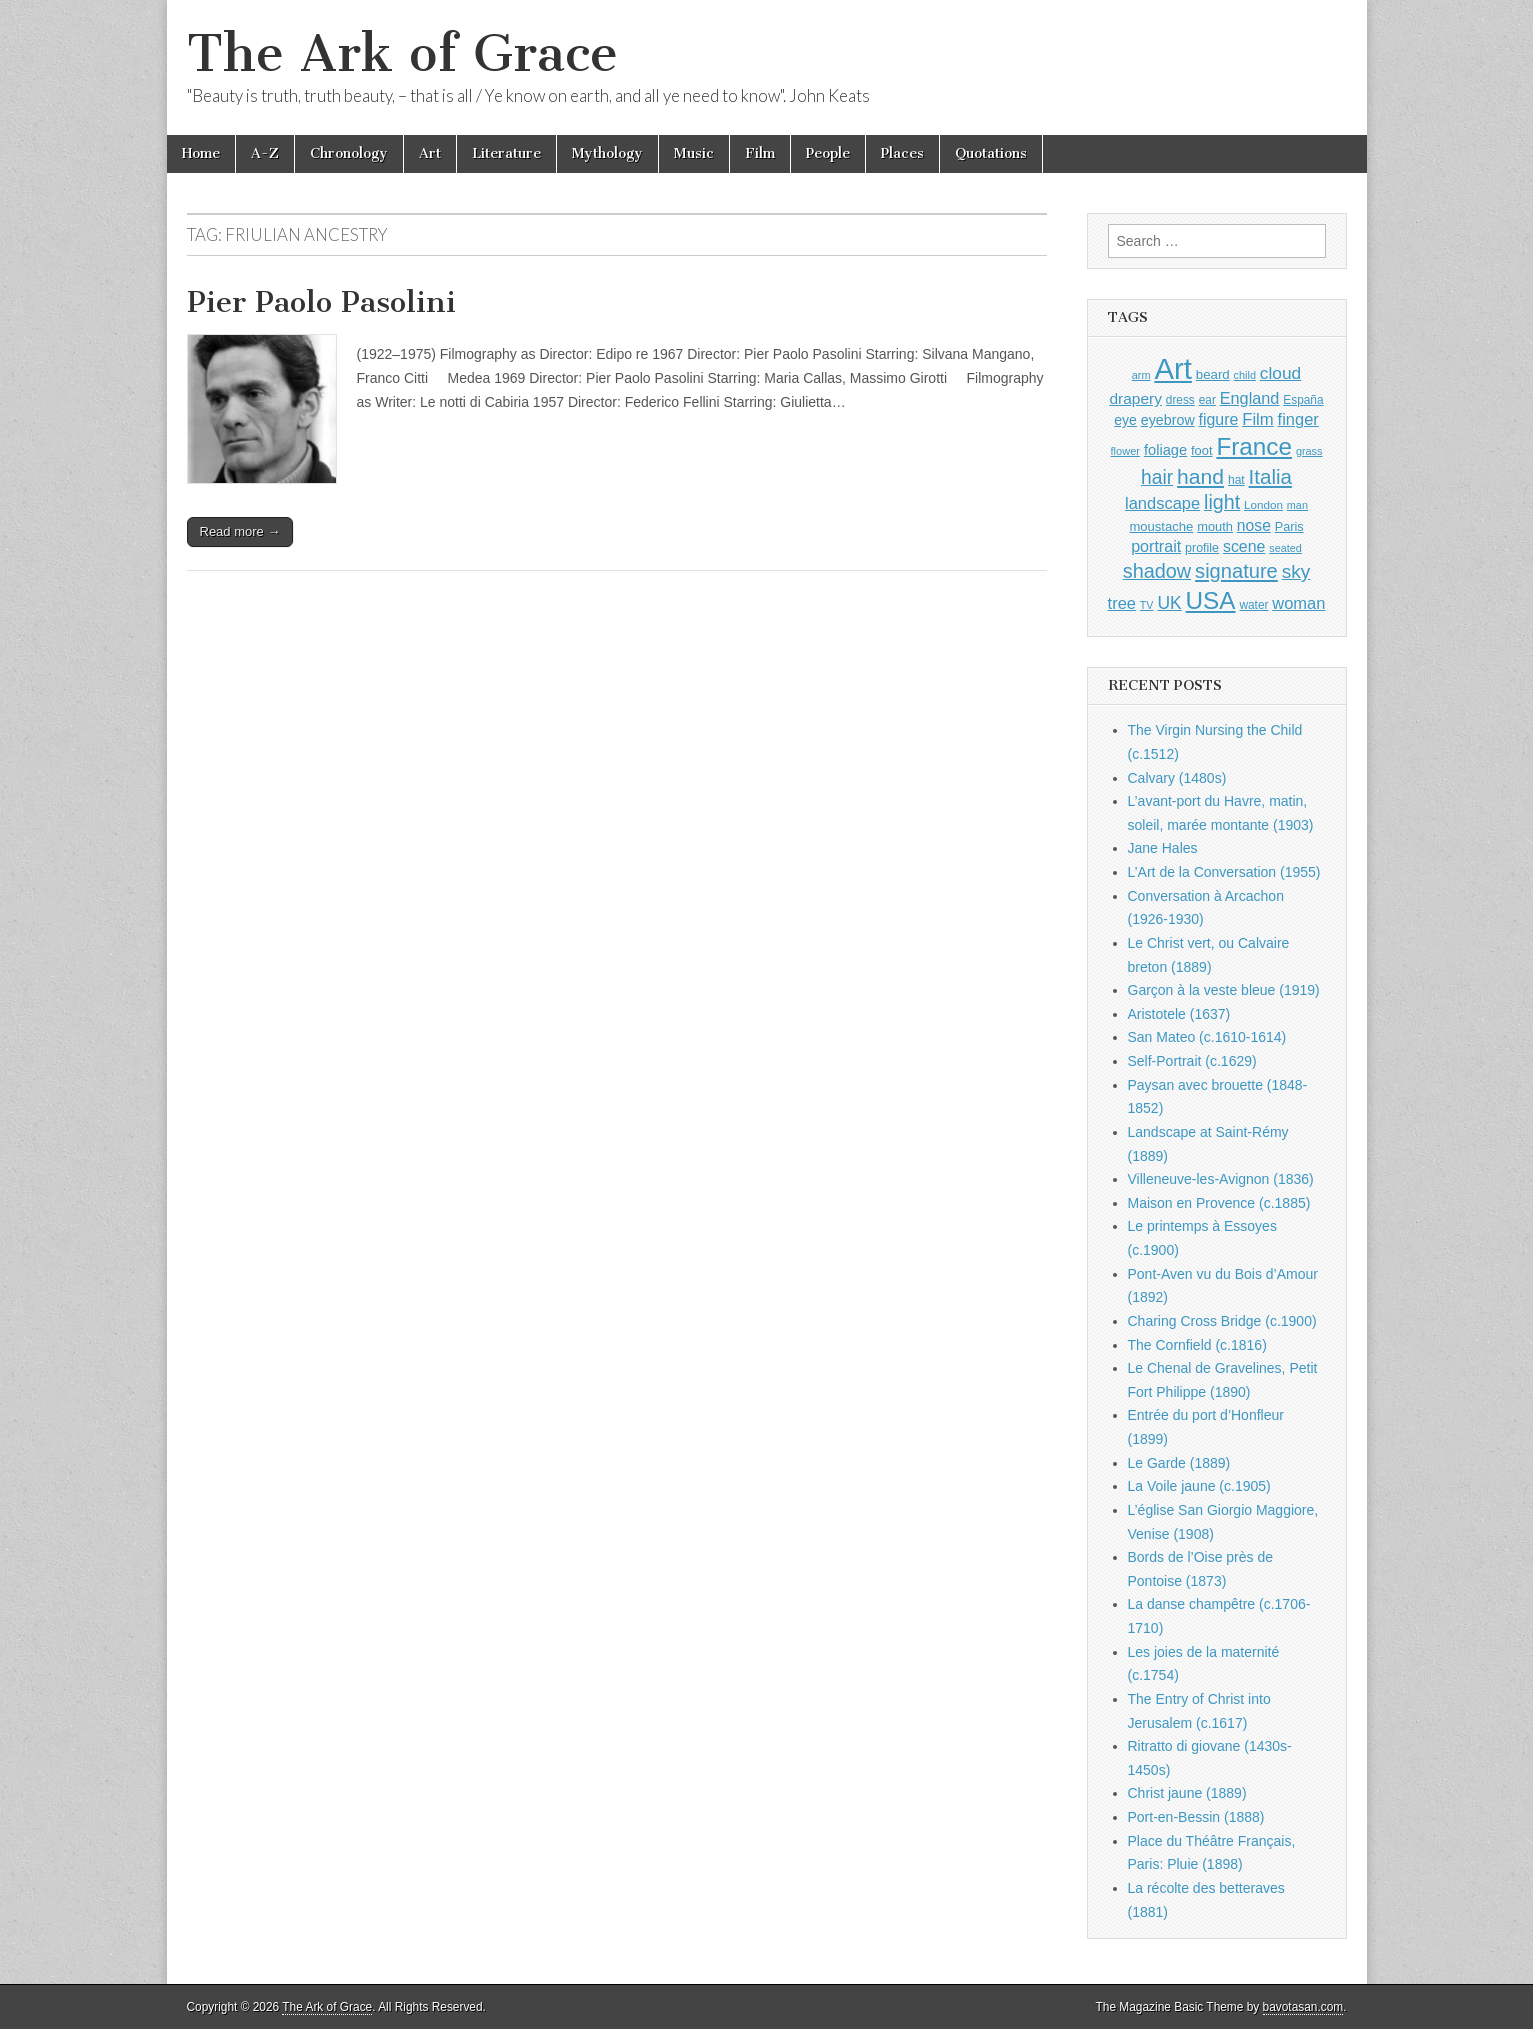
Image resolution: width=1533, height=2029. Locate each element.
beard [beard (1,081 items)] (1213, 374)
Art (430, 153)
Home (201, 153)
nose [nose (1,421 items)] (1254, 525)
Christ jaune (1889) (1187, 1793)
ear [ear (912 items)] (1207, 400)
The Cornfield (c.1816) (1197, 1345)
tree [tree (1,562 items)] (1122, 603)
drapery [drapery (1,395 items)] (1135, 398)
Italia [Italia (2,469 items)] (1270, 476)
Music (694, 153)
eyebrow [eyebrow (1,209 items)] (1168, 420)
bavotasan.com (1303, 2007)
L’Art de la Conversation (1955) (1224, 872)
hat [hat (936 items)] (1236, 480)
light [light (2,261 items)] (1222, 502)
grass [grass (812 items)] (1309, 451)
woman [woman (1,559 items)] (1298, 603)
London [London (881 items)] (1263, 504)
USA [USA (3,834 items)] (1211, 600)
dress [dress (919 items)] (1180, 400)
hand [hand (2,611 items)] (1200, 476)
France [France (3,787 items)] (1254, 446)
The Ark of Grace (402, 53)
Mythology (607, 153)
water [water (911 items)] (1253, 605)
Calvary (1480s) (1177, 778)
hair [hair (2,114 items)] (1157, 477)
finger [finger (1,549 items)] (1298, 419)
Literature (506, 153)
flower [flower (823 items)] (1125, 451)
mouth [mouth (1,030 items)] (1215, 526)
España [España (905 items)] (1303, 400)
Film (760, 153)
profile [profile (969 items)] (1202, 548)
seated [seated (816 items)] (1285, 548)
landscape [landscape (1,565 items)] (1162, 503)
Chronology (349, 153)
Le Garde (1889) (1179, 1463)
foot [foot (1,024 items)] (1201, 450)
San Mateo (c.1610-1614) (1207, 1037)
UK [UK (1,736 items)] (1169, 603)
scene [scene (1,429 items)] (1244, 546)
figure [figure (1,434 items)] (1219, 419)
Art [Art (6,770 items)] (1172, 368)
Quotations (991, 153)
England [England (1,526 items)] (1250, 398)
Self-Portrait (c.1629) (1192, 1061)
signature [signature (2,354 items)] (1236, 571)
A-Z (265, 153)
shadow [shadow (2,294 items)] (1157, 571)
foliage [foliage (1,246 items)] (1165, 450)
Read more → (240, 531)
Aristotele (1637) (1179, 1014)
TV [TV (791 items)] (1147, 605)
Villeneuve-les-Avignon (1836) (1221, 1179)
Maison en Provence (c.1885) (1219, 1203)
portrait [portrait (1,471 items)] (1156, 546)
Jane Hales (1163, 848)
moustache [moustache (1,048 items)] (1161, 526)
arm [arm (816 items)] (1141, 375)
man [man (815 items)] (1297, 505)
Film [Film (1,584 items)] (1257, 419)
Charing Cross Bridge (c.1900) (1222, 1321)
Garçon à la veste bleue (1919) (1224, 990)
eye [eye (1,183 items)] (1125, 420)
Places (902, 153)
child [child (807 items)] (1245, 375)
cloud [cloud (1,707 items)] (1280, 373)
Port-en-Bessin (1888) (1196, 1817)
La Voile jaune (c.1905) (1199, 1486)
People (828, 153)
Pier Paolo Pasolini (321, 302)
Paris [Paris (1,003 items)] (1289, 527)
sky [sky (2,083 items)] (1296, 571)
